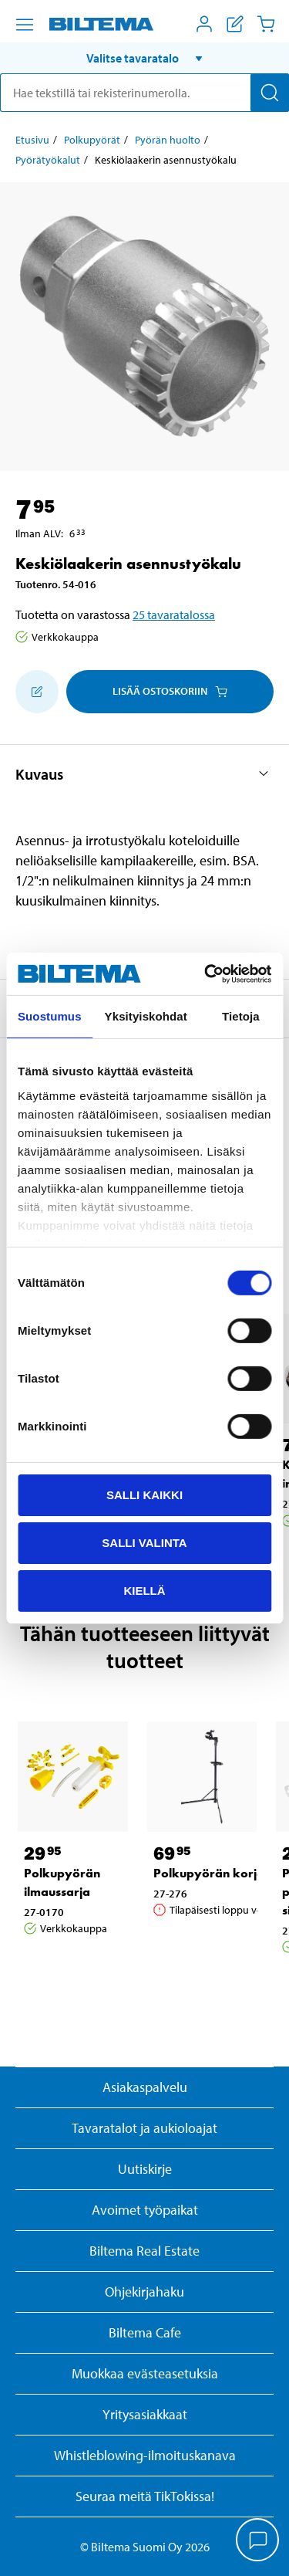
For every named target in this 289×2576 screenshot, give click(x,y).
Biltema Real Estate (144, 2251)
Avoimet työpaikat (145, 2210)
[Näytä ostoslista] (235, 23)
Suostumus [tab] (50, 1016)
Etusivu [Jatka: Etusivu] (32, 140)
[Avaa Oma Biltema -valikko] (204, 23)
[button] (144, 57)
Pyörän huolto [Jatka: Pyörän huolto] (167, 140)
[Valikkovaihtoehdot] (24, 24)
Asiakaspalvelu (144, 2087)
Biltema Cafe (145, 2332)
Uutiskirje (145, 2169)
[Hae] (269, 92)
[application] (258, 2541)
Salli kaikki (144, 1494)
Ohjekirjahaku (144, 2291)
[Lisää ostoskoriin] (37, 691)
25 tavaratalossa (174, 614)
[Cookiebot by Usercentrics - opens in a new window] (205, 973)
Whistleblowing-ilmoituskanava (145, 2455)
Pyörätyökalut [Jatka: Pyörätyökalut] (47, 160)
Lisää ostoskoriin (170, 691)
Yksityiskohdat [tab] (146, 1016)
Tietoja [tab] (241, 1016)
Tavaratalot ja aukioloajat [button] (144, 2128)
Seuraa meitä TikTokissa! (145, 2496)
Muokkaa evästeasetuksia (145, 2373)
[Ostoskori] (265, 23)
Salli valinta (144, 1542)
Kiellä (144, 1589)
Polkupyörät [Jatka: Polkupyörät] (92, 140)
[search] (144, 92)
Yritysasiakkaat (144, 2414)
